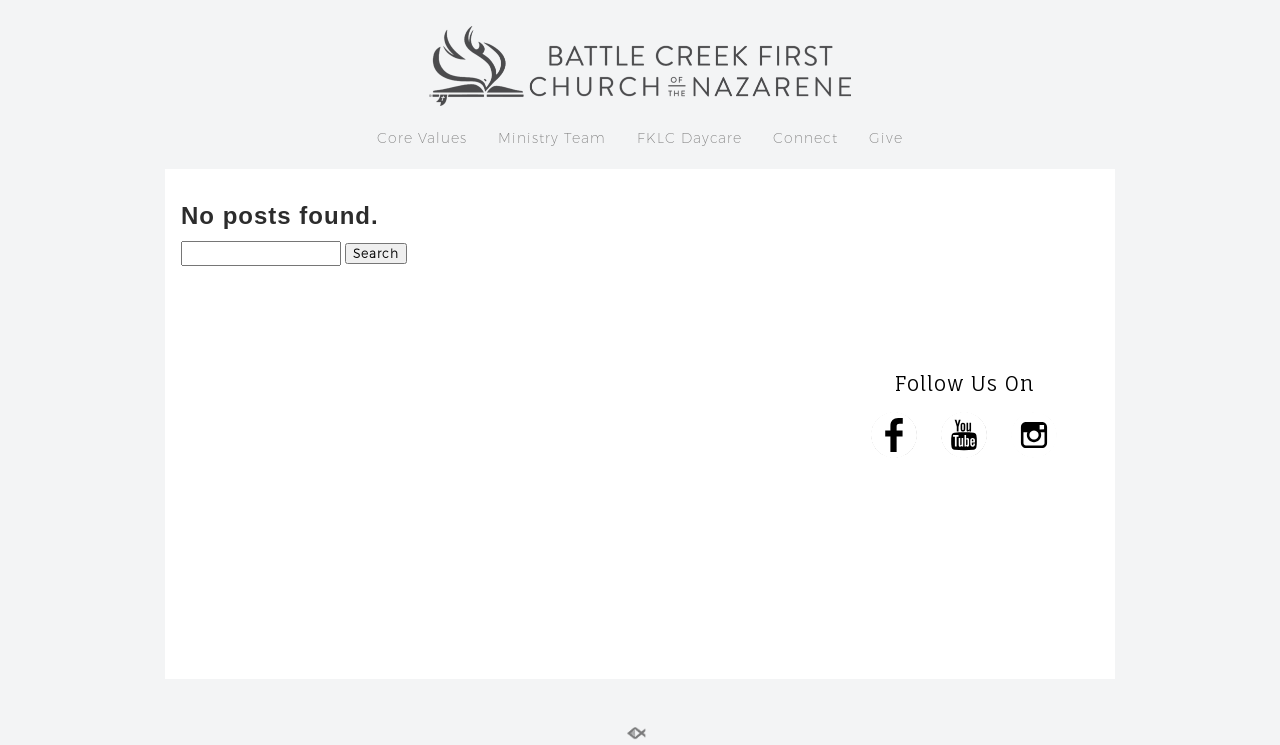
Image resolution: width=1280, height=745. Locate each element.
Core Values (422, 138)
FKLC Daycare (689, 138)
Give (886, 138)
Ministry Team (552, 138)
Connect (805, 138)
